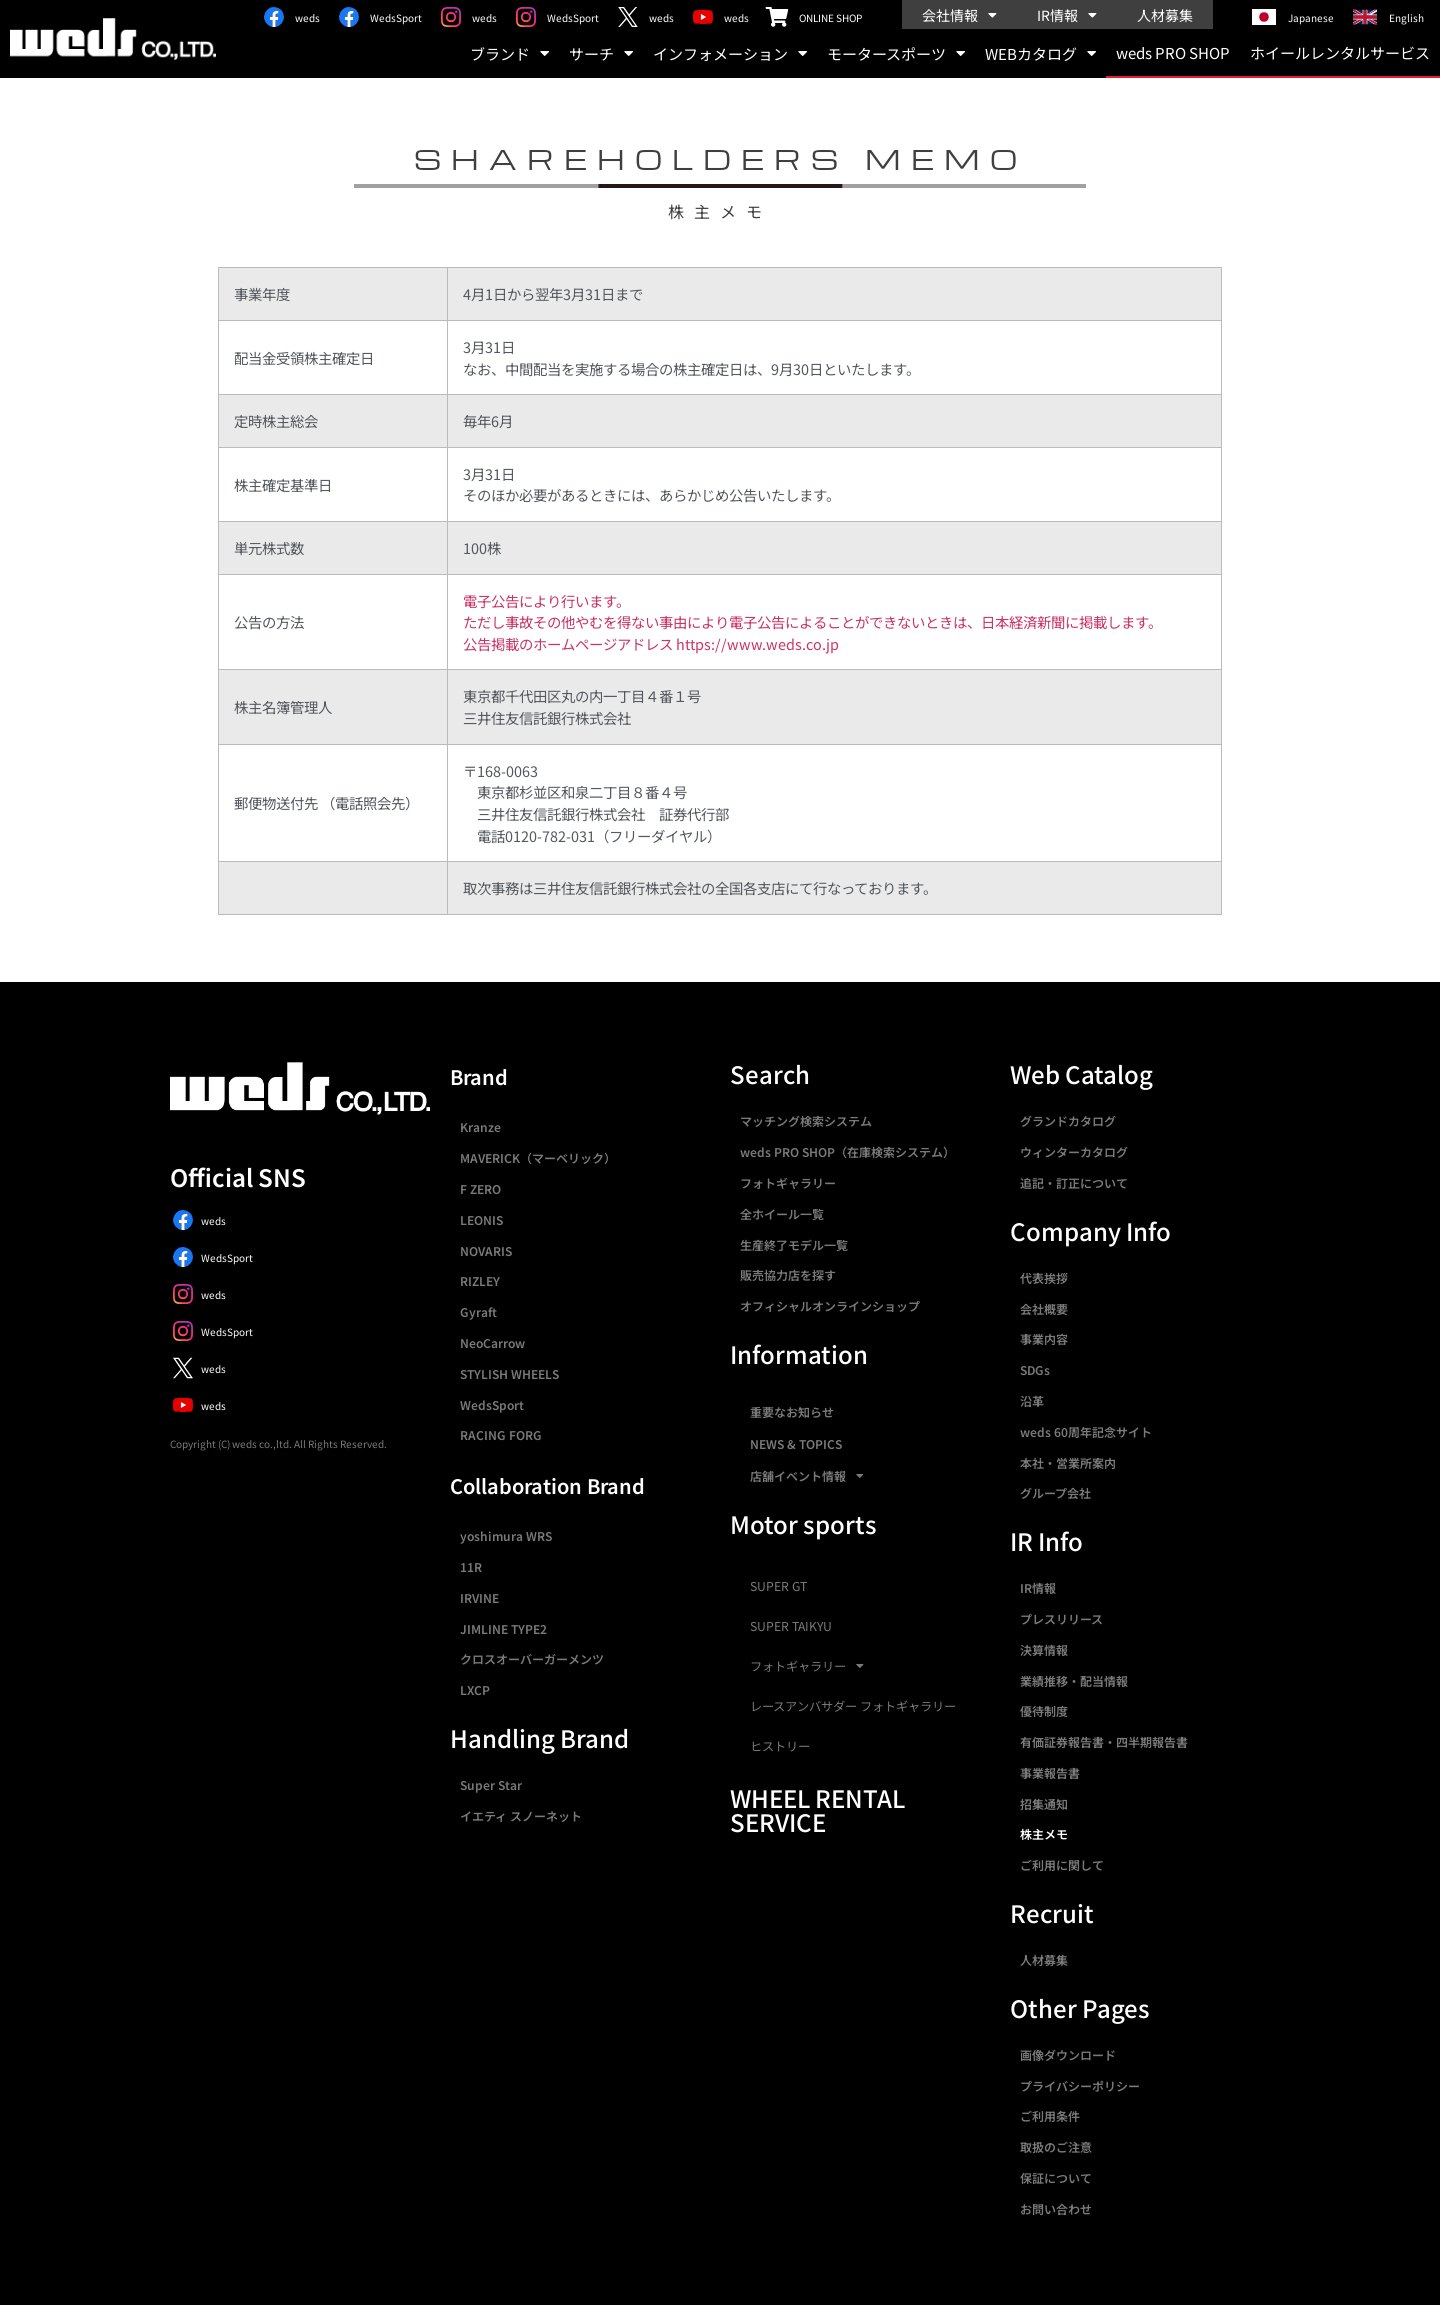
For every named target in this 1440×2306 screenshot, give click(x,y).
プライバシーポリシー (1080, 2085)
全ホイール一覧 (782, 1213)
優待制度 (1044, 1710)
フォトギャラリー (788, 1182)
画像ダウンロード (1068, 2054)
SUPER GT (778, 1586)
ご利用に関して (1062, 1864)
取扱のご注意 (1056, 2146)
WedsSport (492, 1404)
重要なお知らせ (792, 1411)
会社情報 (959, 15)
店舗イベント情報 (807, 1476)
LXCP (475, 1689)
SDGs (1035, 1369)
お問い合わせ (1056, 2208)
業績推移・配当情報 (1074, 1680)
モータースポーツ (896, 53)
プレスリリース (1061, 1618)
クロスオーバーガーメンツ (532, 1658)
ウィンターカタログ (1074, 1151)
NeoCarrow (492, 1342)
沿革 (1032, 1400)
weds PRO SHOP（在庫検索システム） (847, 1151)
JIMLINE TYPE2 (503, 1628)
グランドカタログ (1068, 1120)
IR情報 (1067, 15)
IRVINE (479, 1597)
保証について (1056, 2177)
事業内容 (1044, 1338)
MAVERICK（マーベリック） (538, 1157)
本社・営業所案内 (1068, 1462)
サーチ (601, 53)
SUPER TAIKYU (791, 1626)
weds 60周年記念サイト (1086, 1431)
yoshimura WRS (506, 1535)
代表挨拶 (1044, 1277)
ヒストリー (780, 1746)
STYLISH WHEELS (509, 1373)
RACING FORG (501, 1434)
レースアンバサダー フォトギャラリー (853, 1706)
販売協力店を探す (788, 1274)
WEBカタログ (1040, 53)
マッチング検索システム (806, 1120)
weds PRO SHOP (1173, 52)
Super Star (491, 1784)
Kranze (480, 1126)
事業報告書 (1050, 1772)
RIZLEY (480, 1280)
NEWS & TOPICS (796, 1443)
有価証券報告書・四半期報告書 (1104, 1741)
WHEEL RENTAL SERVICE (817, 1809)
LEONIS (481, 1219)
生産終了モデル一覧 (794, 1244)
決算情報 (1044, 1649)
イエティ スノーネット (521, 1815)
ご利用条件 (1050, 2115)
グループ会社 (1055, 1492)
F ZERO (480, 1188)
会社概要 (1044, 1308)
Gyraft (478, 1311)
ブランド (509, 53)
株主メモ (1044, 1833)
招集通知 (1044, 1803)
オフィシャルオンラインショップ (830, 1305)
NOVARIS (486, 1250)
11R (471, 1566)
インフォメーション (730, 53)
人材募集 (1165, 15)
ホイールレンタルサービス (1340, 52)
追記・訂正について (1074, 1182)
